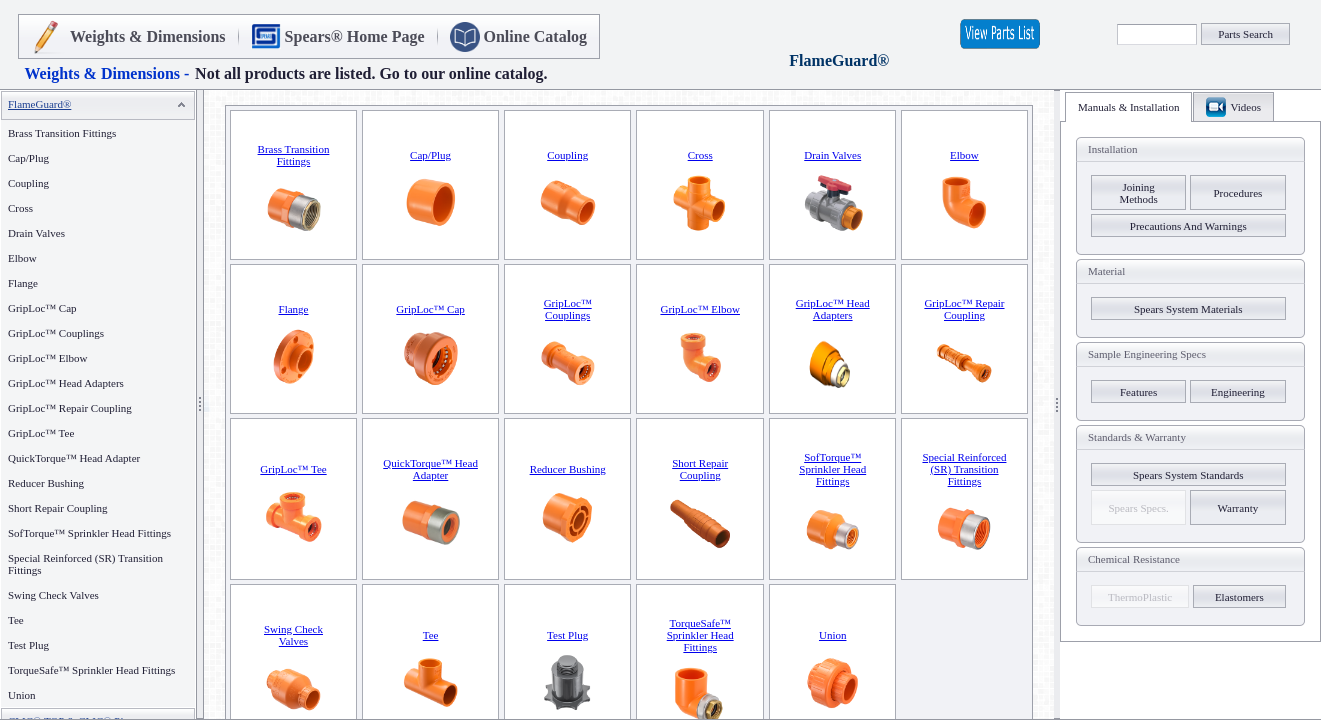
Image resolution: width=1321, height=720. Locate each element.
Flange (23, 283)
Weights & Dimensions (148, 36)
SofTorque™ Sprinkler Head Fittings (89, 533)
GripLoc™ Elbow (48, 358)
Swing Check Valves (53, 595)
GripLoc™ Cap (42, 308)
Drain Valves (36, 233)
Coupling (28, 183)
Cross (20, 208)
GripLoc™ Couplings (56, 333)
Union (22, 695)
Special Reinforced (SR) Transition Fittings (964, 469)
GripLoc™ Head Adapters (66, 383)
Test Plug (28, 645)
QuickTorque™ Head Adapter (74, 458)
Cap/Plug (28, 158)
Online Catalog (536, 36)
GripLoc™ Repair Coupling (70, 408)
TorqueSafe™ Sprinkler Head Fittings (91, 670)
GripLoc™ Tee (41, 433)
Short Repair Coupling (58, 508)
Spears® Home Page (355, 36)
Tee (16, 620)
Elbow (22, 258)
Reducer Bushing (46, 483)
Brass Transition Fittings (62, 133)
